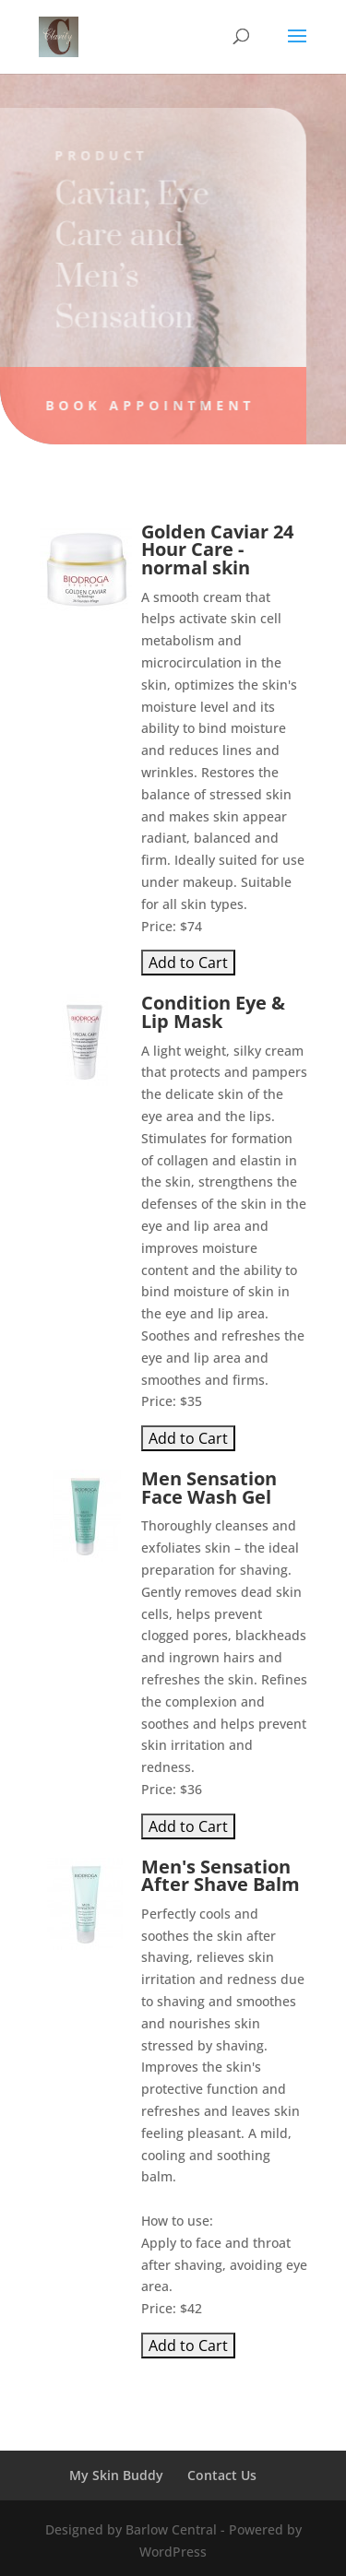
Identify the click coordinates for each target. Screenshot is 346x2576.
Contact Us (222, 2475)
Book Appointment (147, 405)
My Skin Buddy (116, 2475)
